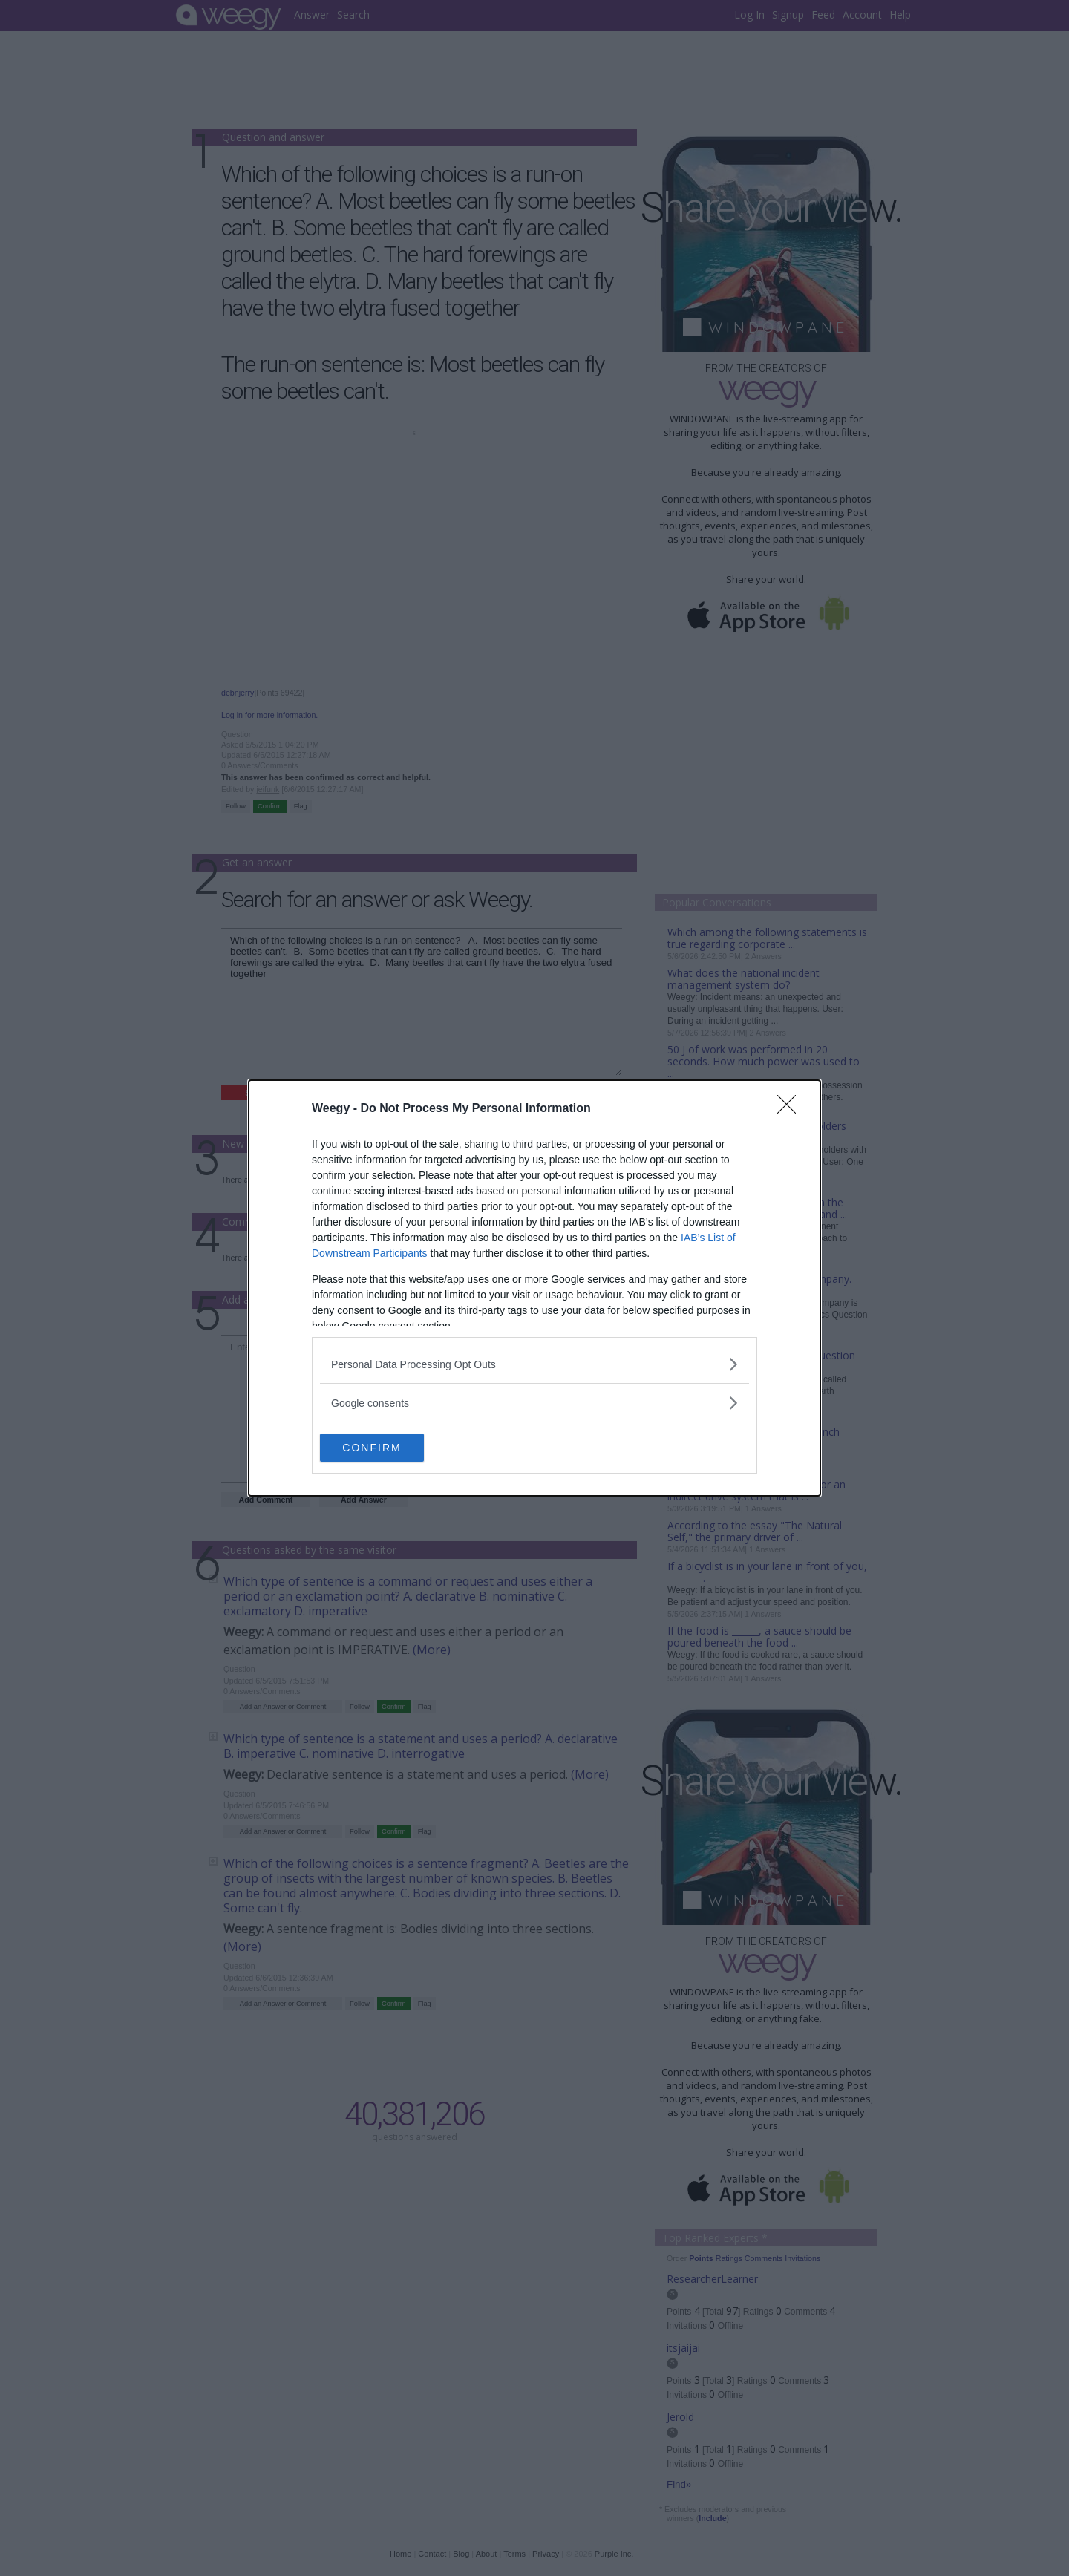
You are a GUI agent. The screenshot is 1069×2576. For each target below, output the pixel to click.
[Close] (791, 1108)
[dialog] (534, 1288)
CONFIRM (390, 1448)
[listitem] (534, 1363)
